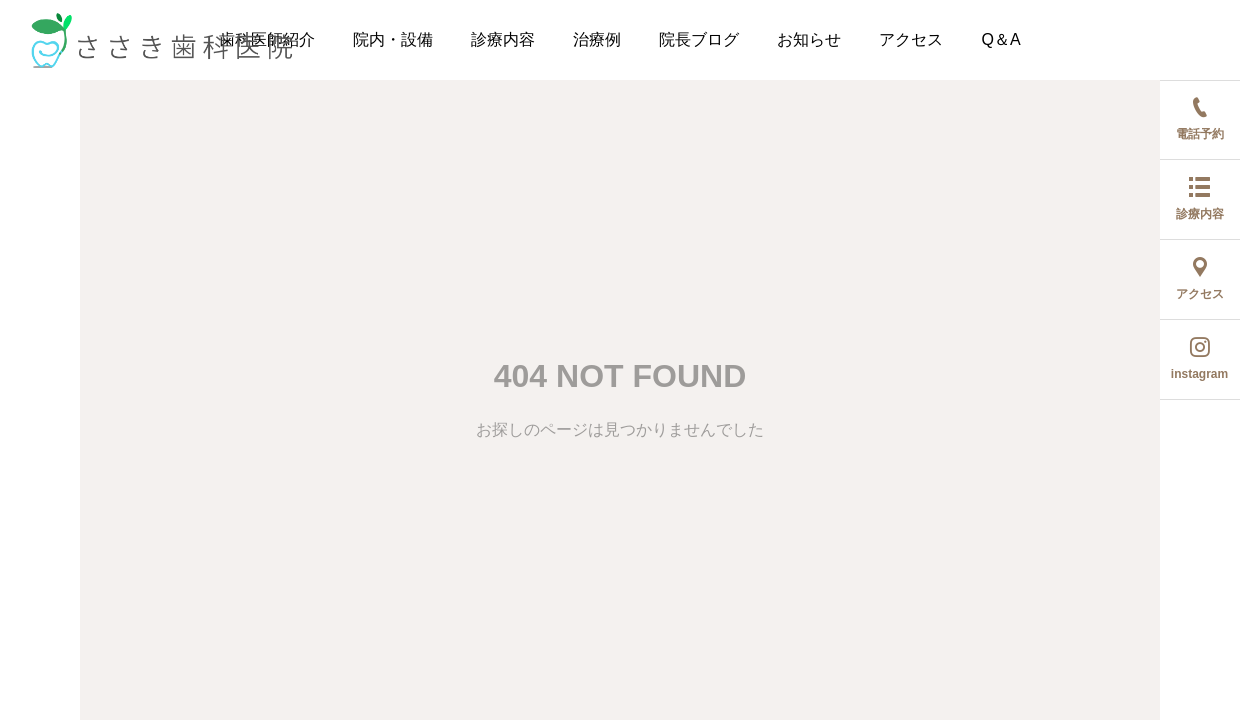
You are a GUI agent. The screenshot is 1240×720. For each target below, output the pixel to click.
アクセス (911, 39)
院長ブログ (699, 39)
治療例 (597, 39)
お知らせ (809, 39)
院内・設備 (393, 39)
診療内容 (503, 39)
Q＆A (1000, 39)
